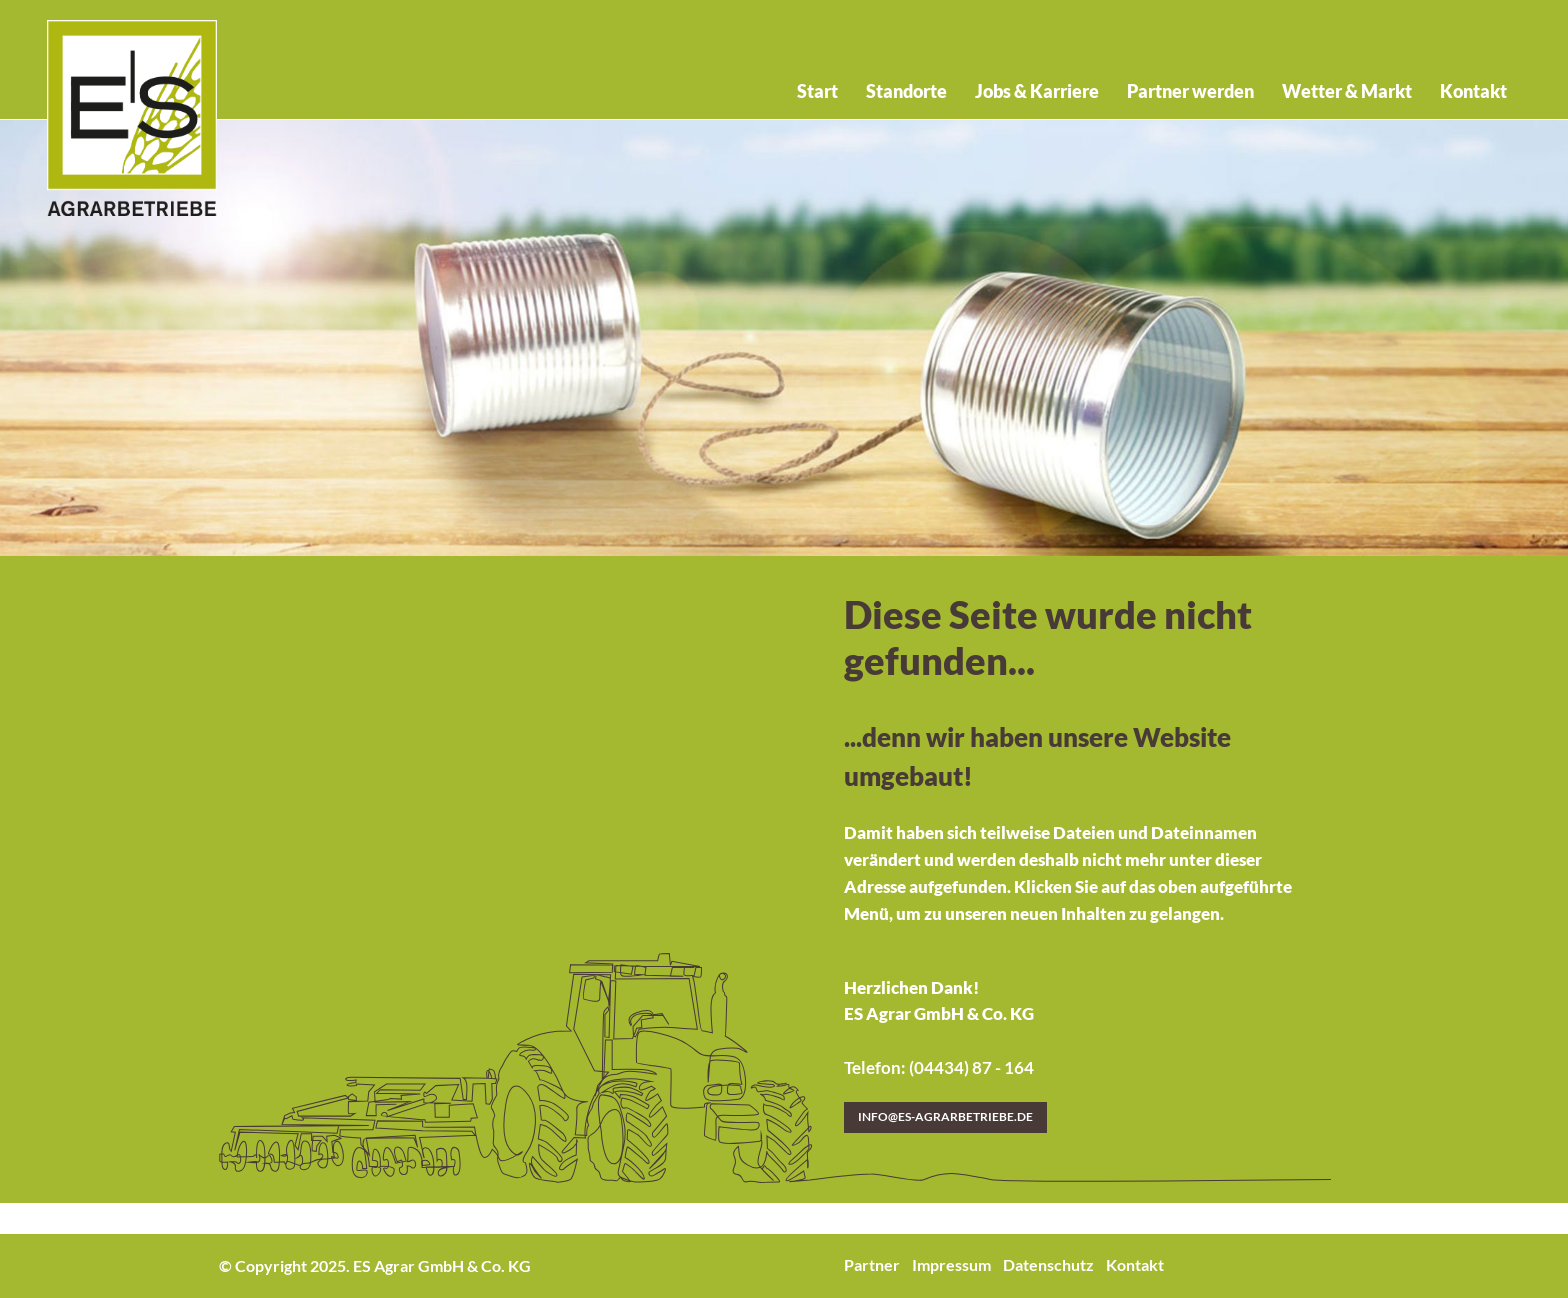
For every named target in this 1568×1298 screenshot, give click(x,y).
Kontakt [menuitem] (1473, 91)
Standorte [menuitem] (906, 91)
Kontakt (1135, 1264)
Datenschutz (1048, 1264)
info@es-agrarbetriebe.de (945, 1116)
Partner (872, 1264)
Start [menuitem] (817, 91)
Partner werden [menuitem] (1190, 91)
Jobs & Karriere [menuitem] (1037, 91)
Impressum (951, 1264)
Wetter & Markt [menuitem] (1347, 91)
